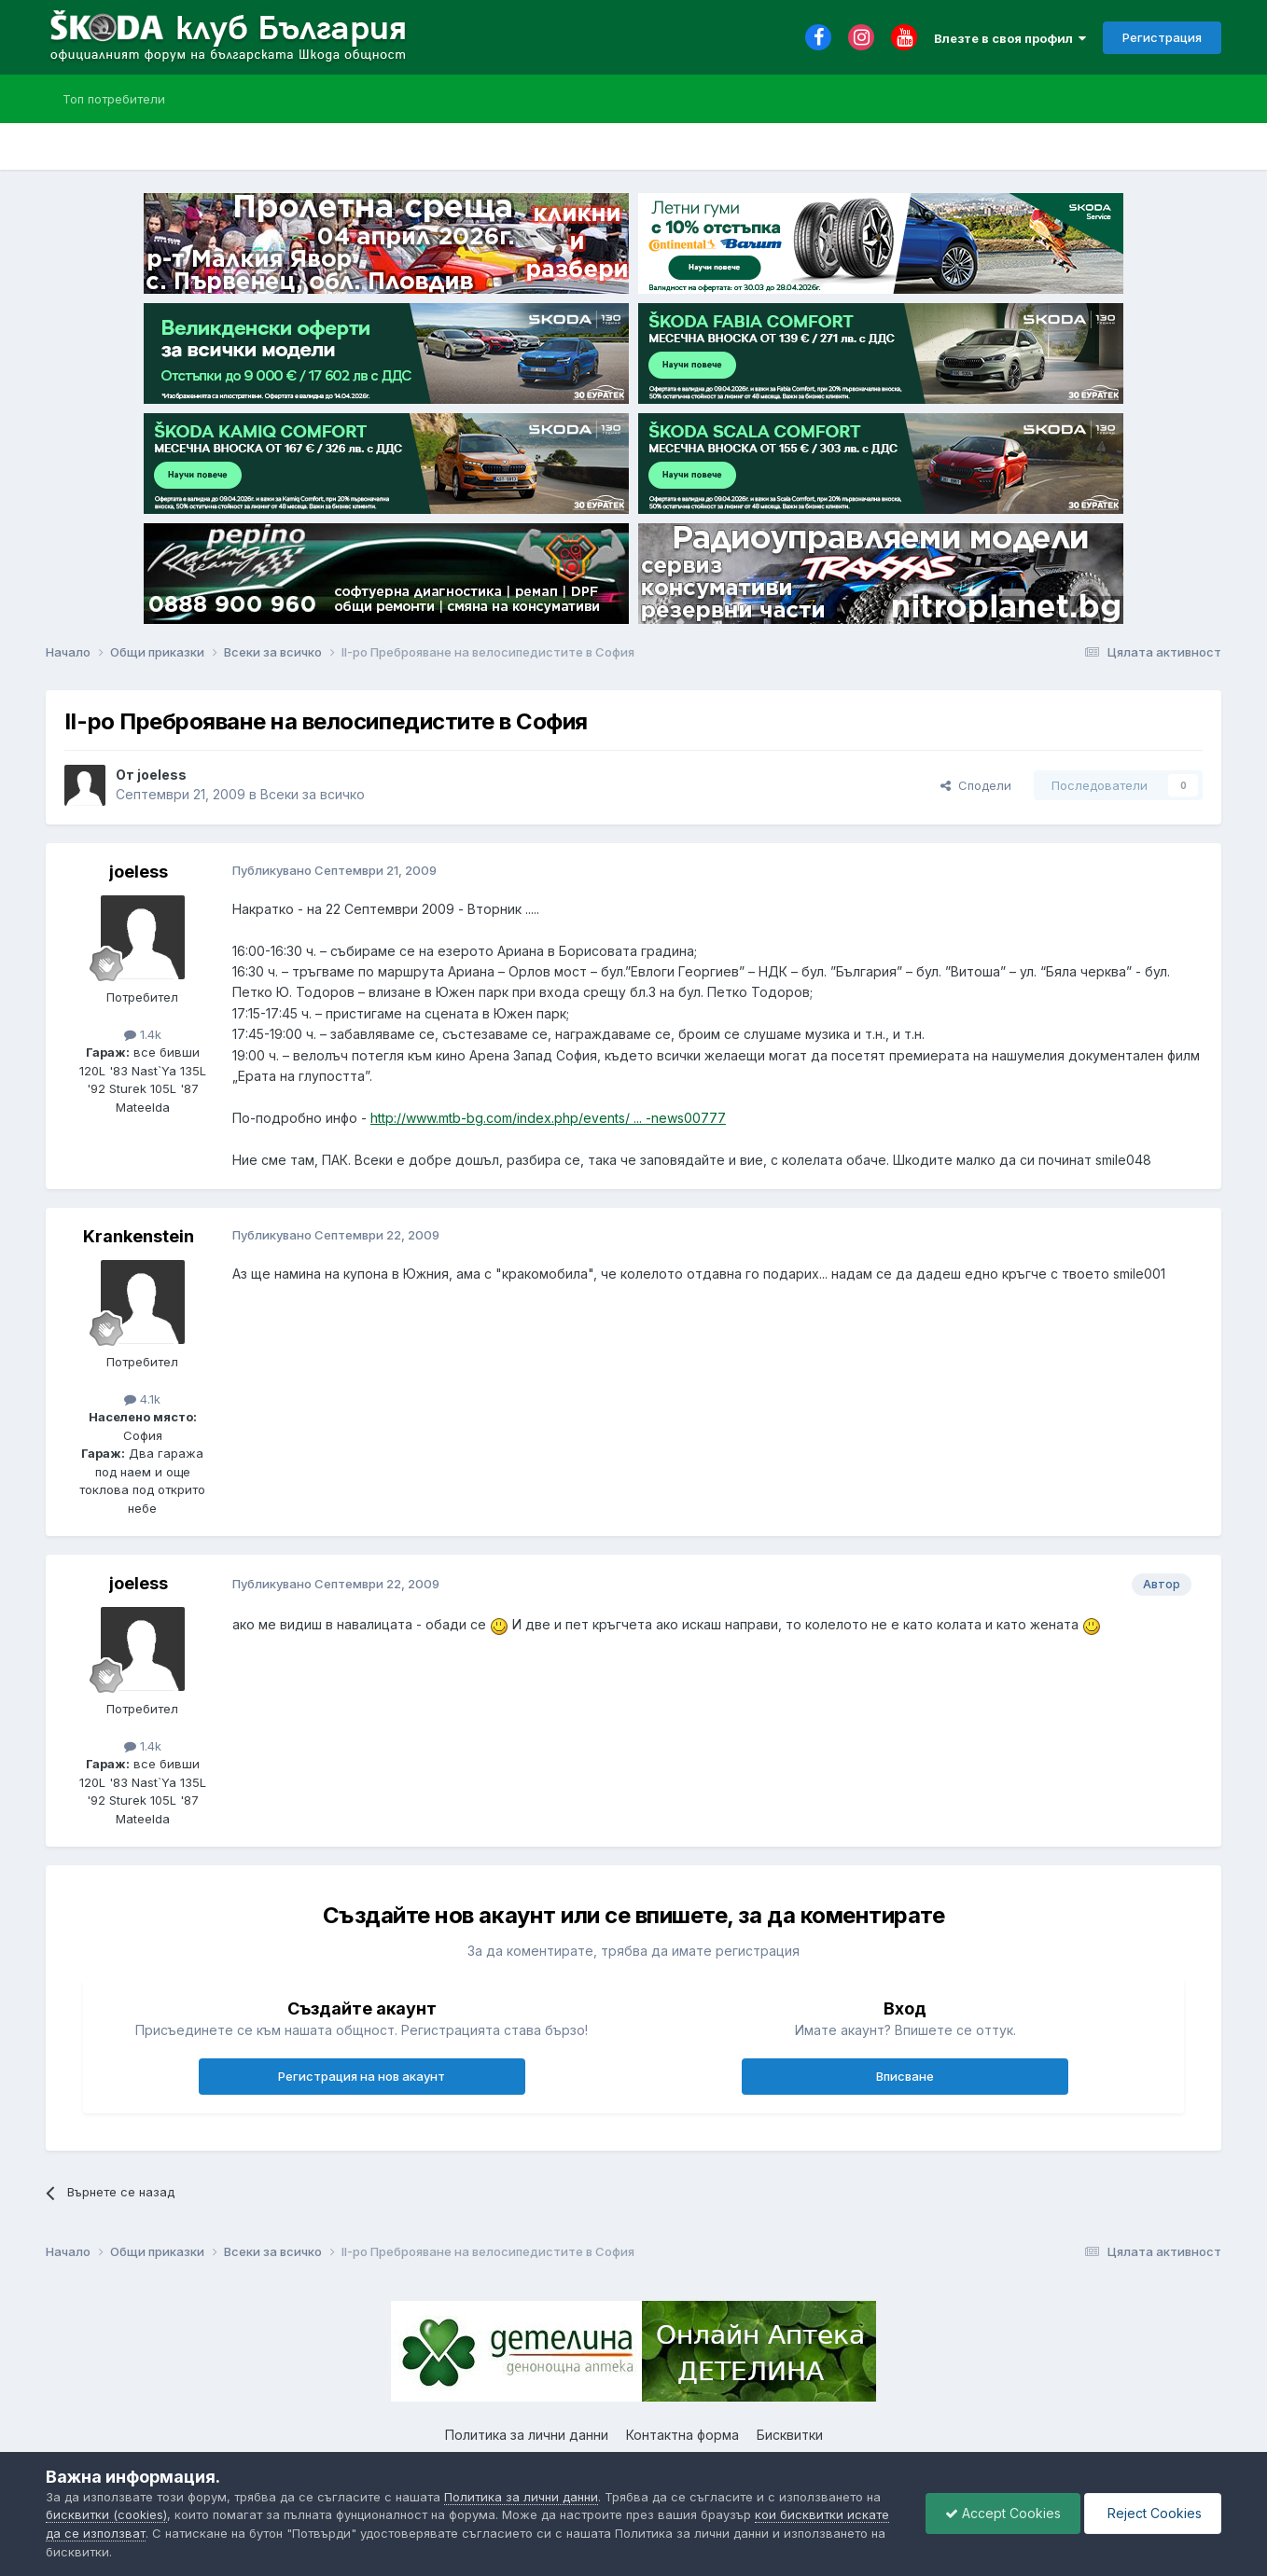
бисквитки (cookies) (106, 2514)
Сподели (975, 785)
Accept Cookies (1003, 2513)
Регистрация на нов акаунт (361, 2076)
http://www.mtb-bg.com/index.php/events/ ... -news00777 (548, 1118)
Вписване (905, 2076)
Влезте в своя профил (1010, 38)
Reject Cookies (1153, 2513)
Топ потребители (114, 98)
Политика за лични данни (526, 2435)
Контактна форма (682, 2435)
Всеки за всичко (312, 794)
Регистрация (1162, 37)
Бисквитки (790, 2435)
